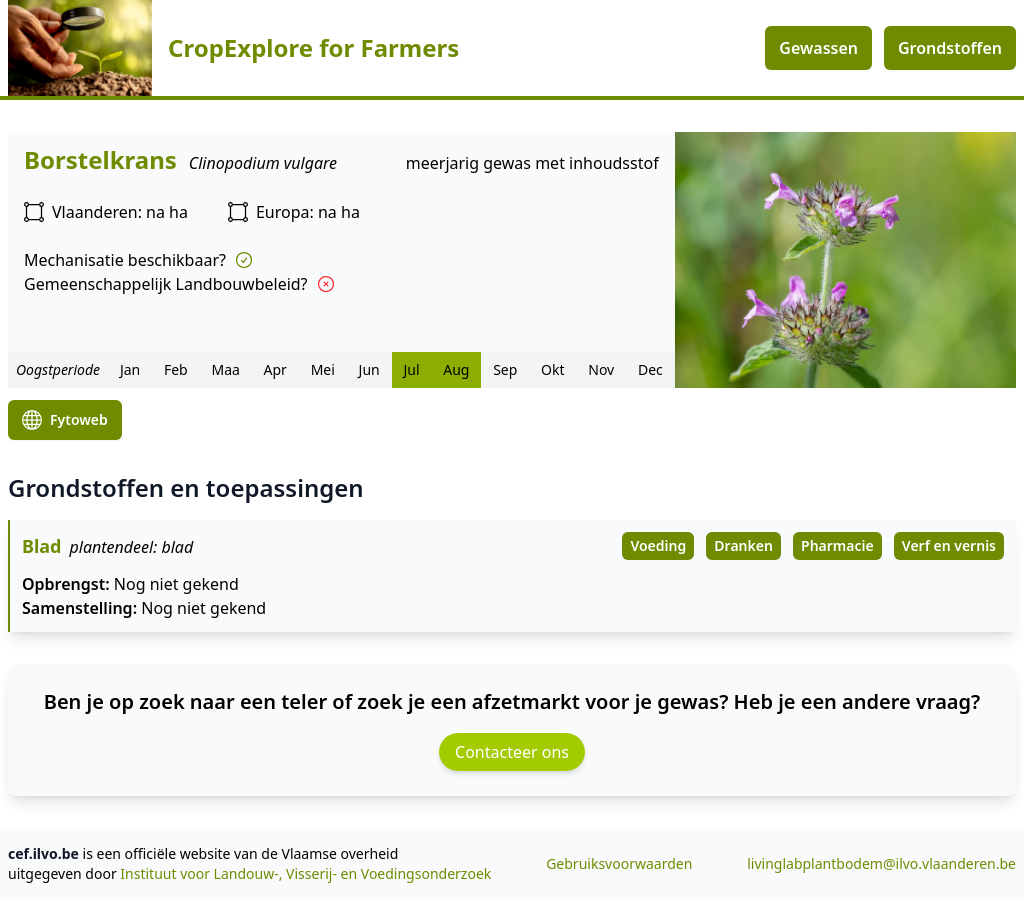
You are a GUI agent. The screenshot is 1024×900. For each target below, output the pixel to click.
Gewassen (818, 48)
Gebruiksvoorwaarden (619, 863)
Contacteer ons (512, 752)
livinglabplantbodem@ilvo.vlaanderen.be (881, 863)
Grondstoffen (950, 48)
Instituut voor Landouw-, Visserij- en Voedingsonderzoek (305, 873)
